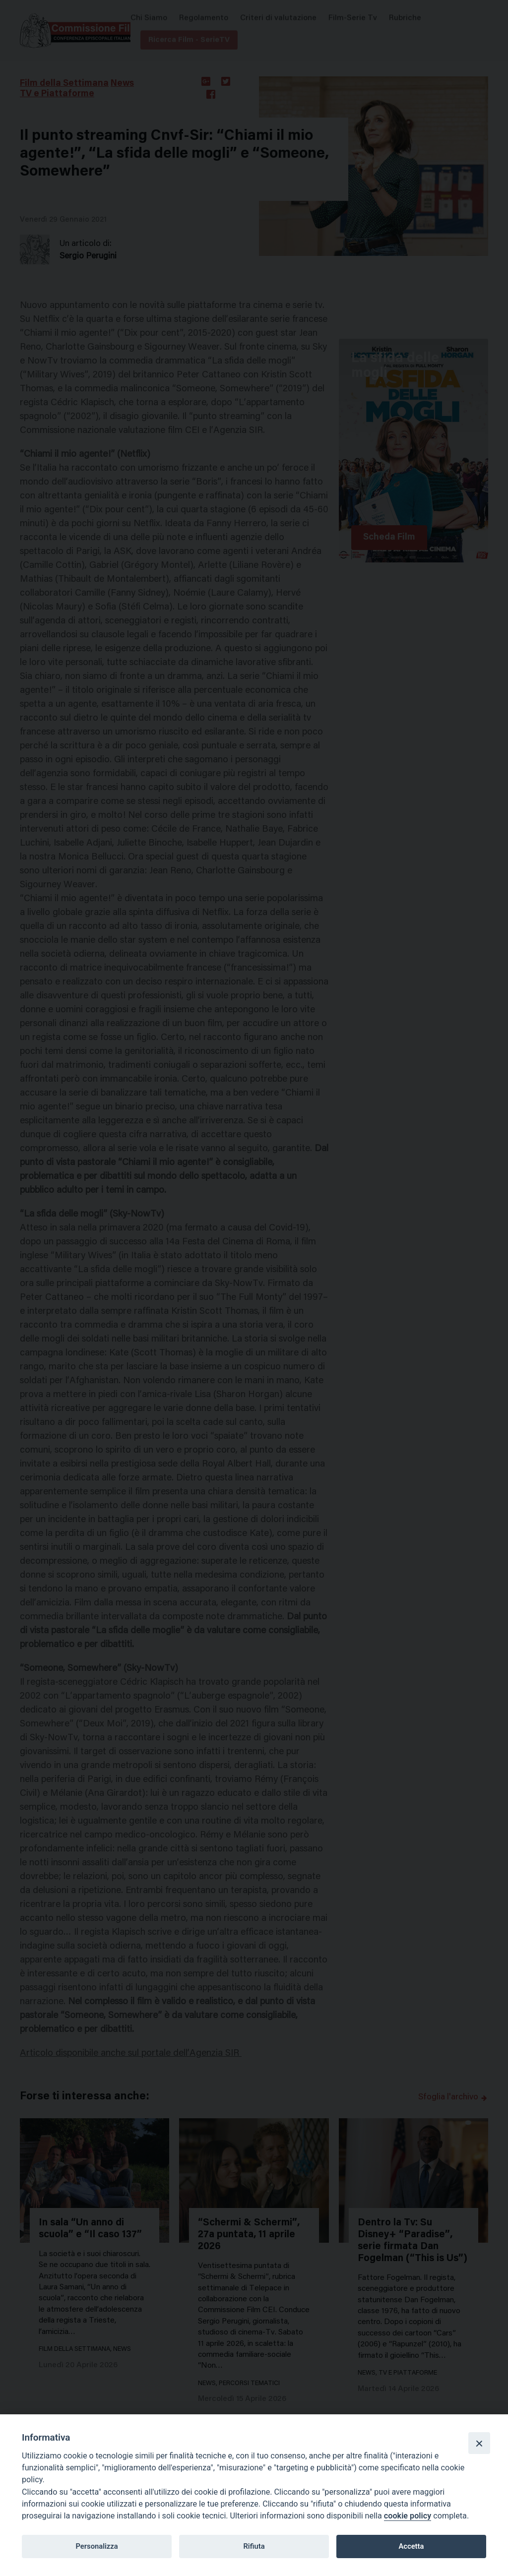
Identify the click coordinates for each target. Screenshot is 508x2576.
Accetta (411, 2546)
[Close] (479, 2443)
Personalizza (96, 2546)
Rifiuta (253, 2546)
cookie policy (407, 2515)
